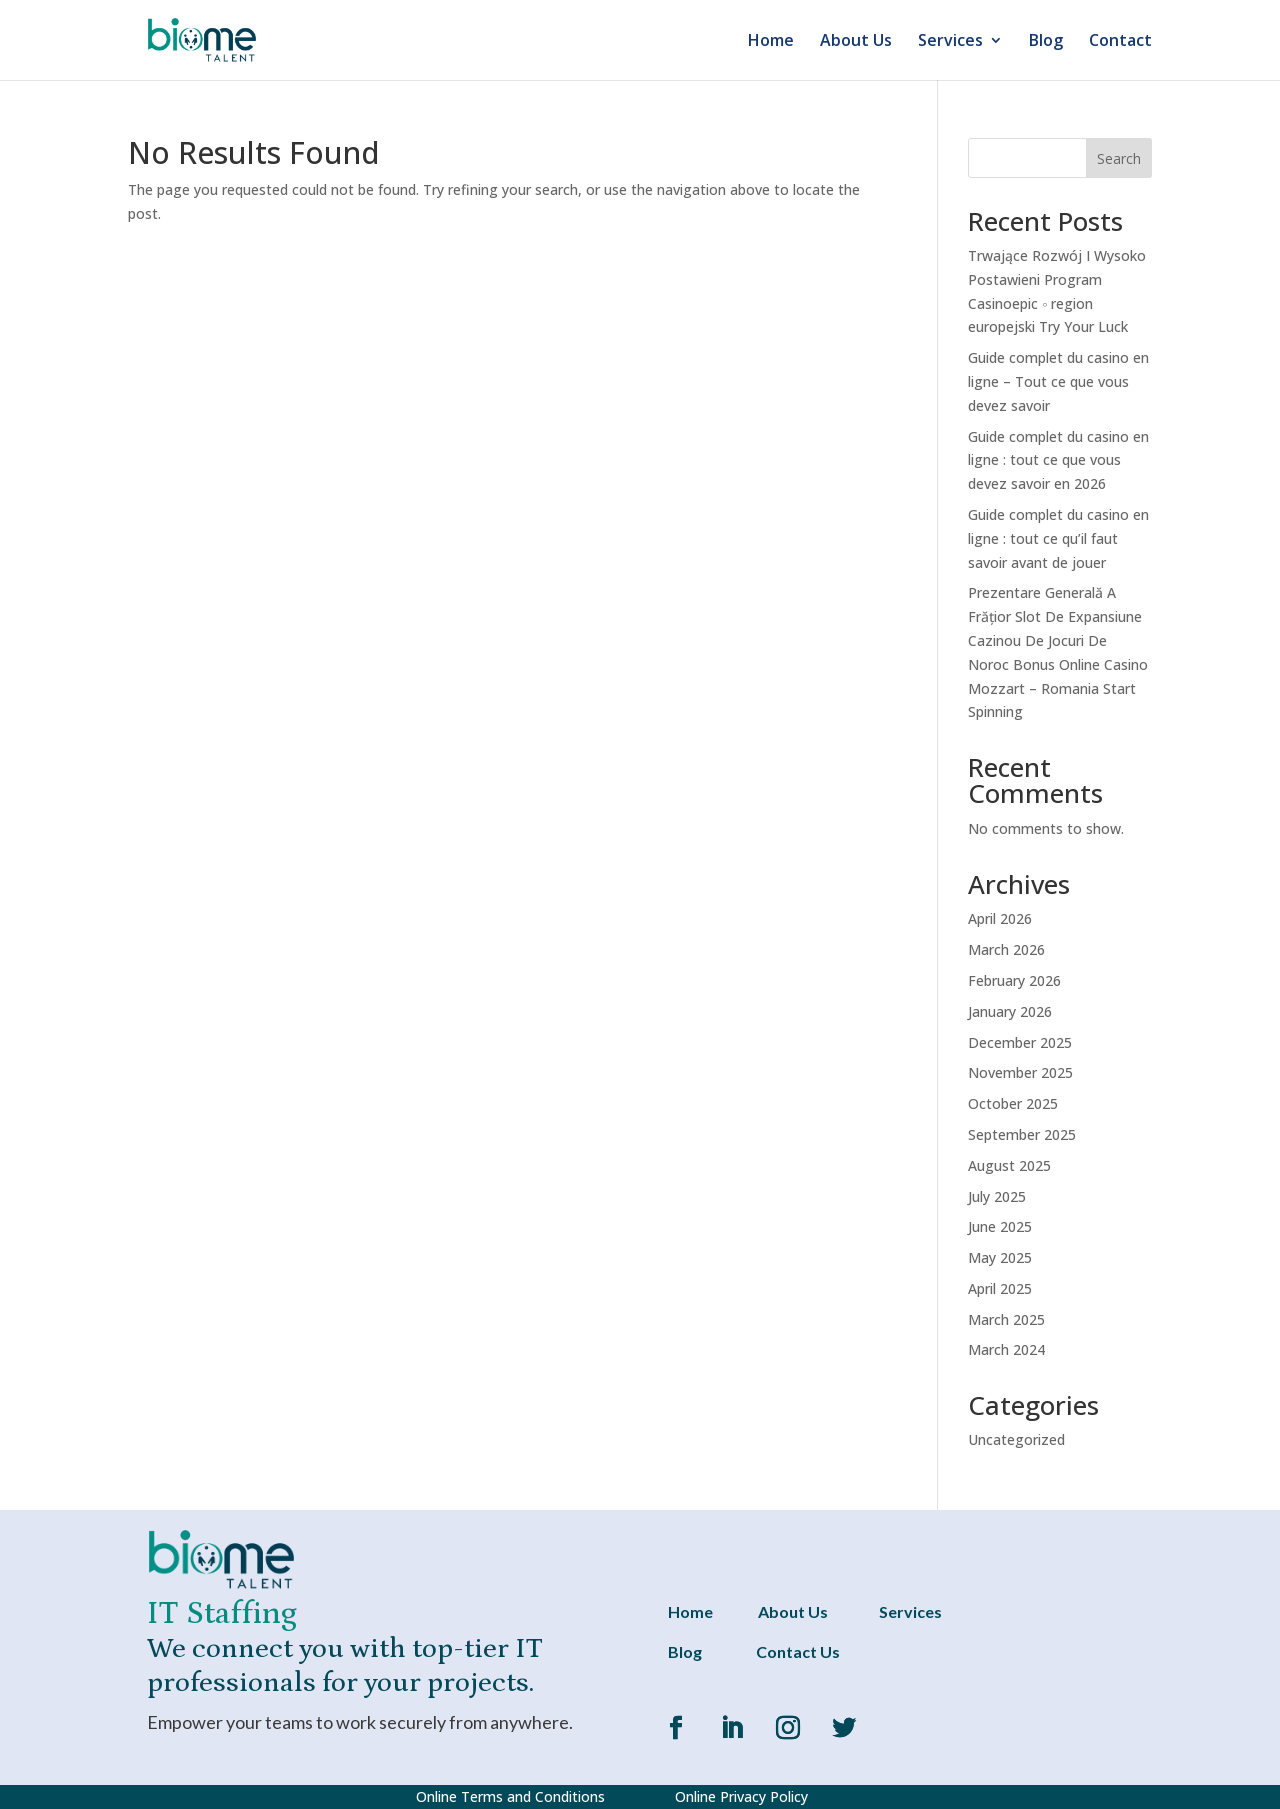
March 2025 (1006, 1319)
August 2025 (1009, 1165)
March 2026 (1006, 949)
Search (1119, 158)
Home (771, 42)
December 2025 (1020, 1042)
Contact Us (798, 1651)
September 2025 (1022, 1134)
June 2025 (1000, 1226)
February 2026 (1014, 980)
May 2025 (1000, 1257)
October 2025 (1013, 1103)
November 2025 (1020, 1072)
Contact (1120, 42)
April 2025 (1000, 1288)
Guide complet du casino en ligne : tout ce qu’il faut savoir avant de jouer (1058, 538)
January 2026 (1010, 1011)
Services (950, 42)
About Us (856, 42)
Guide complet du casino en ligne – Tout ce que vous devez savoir (1058, 381)
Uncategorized (1016, 1439)
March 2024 (1006, 1349)
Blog (1046, 42)
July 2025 (997, 1196)
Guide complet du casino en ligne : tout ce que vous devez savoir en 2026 (1058, 460)
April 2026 (1000, 918)
